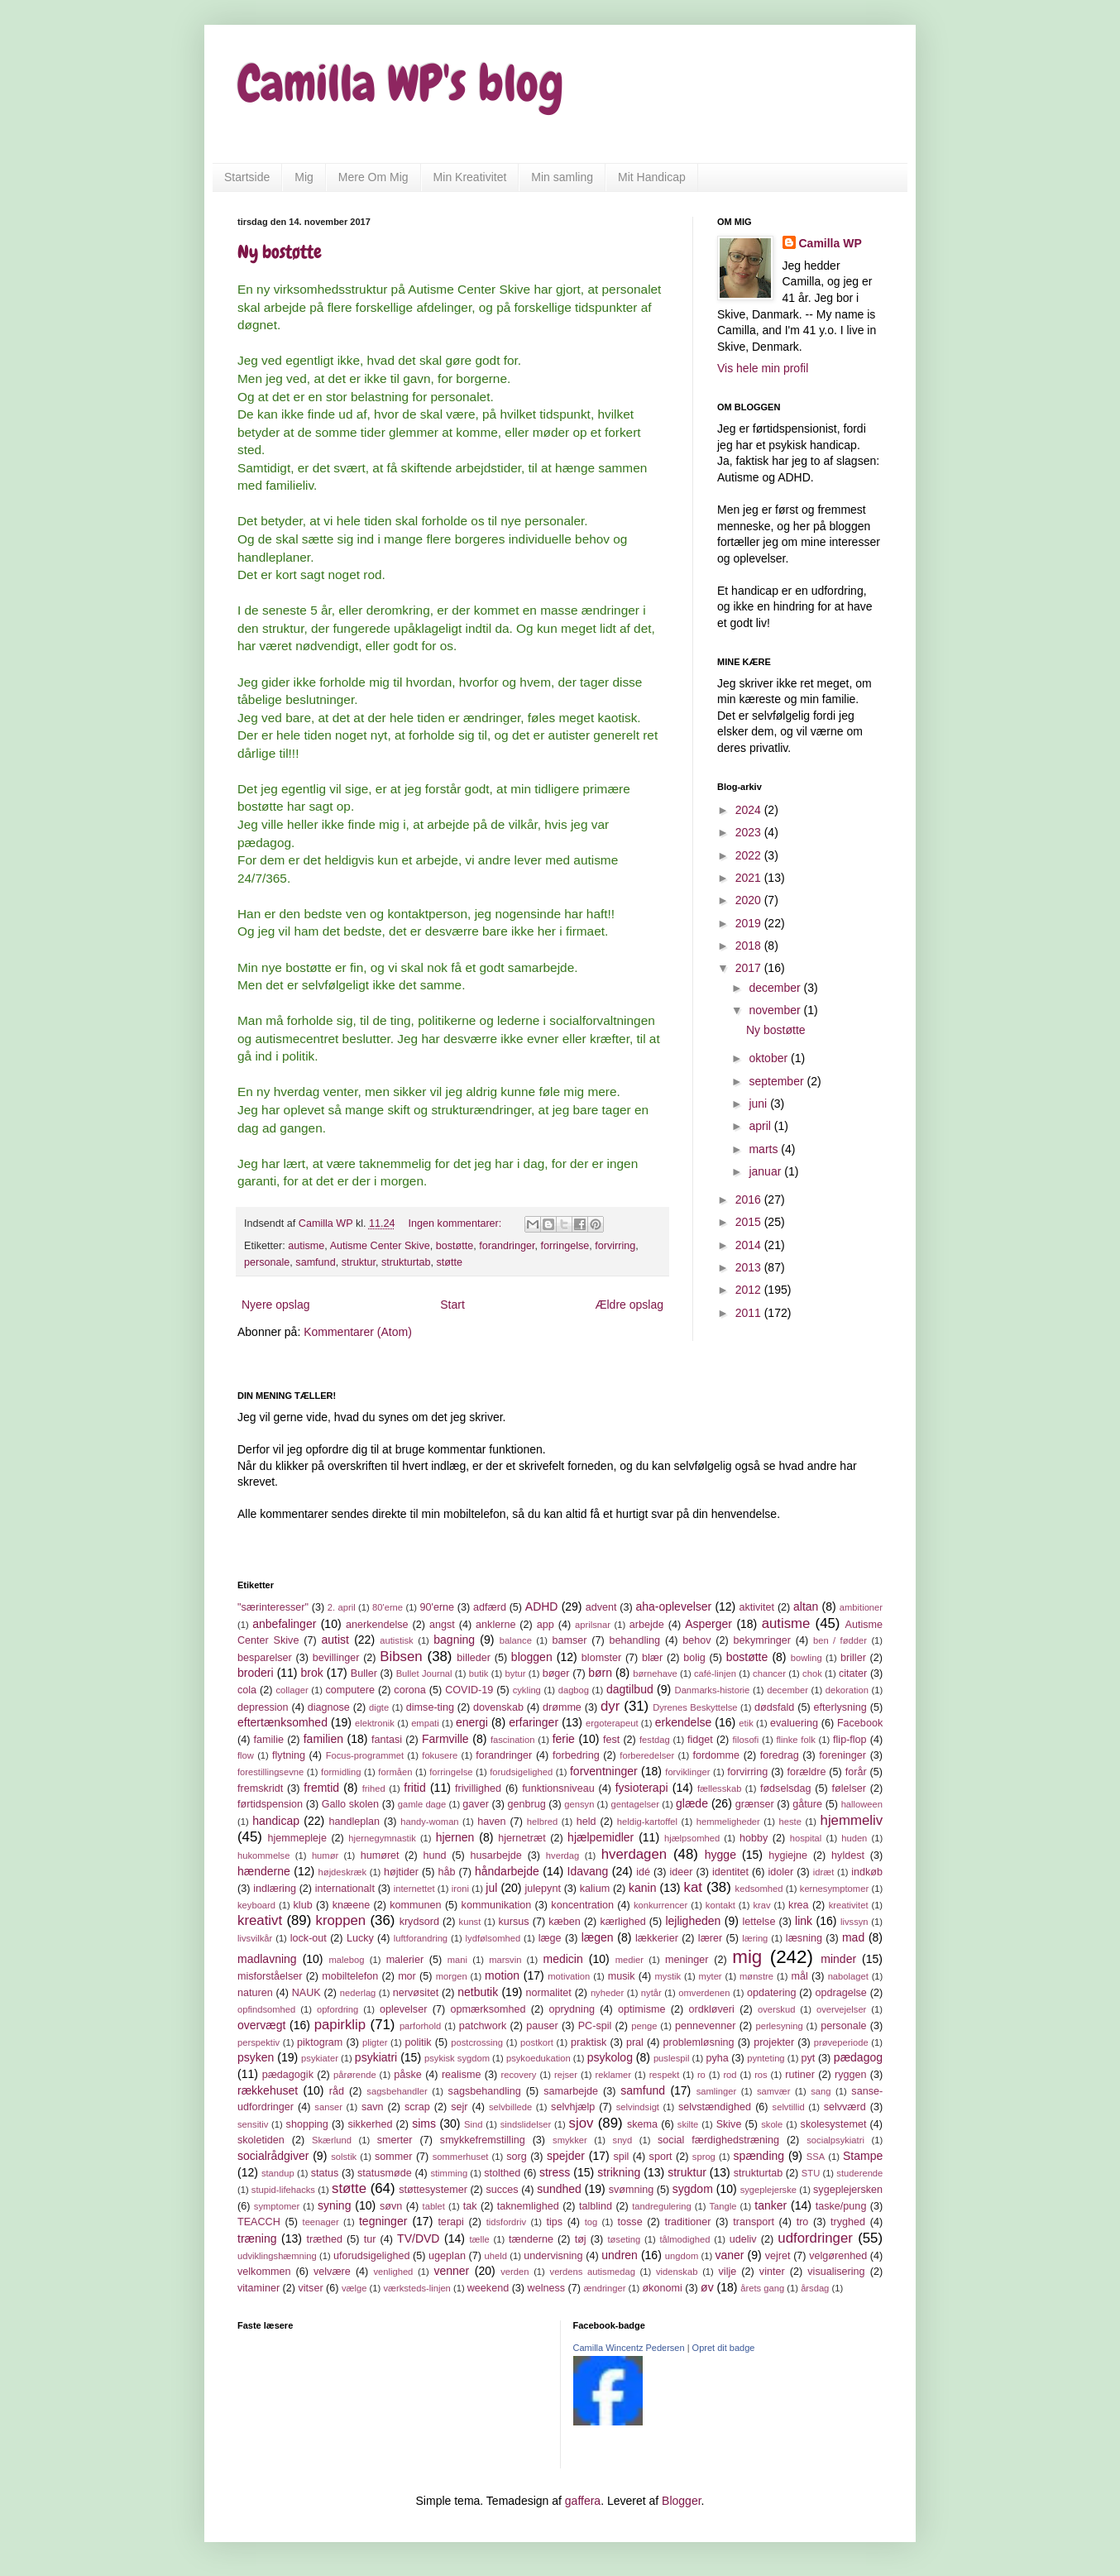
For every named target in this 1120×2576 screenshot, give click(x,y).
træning (256, 2238)
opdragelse (841, 1993)
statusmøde (384, 2173)
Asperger (708, 1623)
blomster (601, 1658)
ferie (564, 1738)
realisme (461, 2074)
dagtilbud (629, 1689)
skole (772, 2124)
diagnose (329, 1707)
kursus (513, 1921)
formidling (341, 1772)
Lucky (360, 1938)
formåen (395, 1772)
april (761, 1125)
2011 (749, 1312)
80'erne (387, 1607)
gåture (807, 1804)
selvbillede (510, 2107)
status (325, 2173)
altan (805, 1606)
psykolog (610, 2057)
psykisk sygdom (457, 2058)
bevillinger (336, 1658)
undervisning (553, 2256)
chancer (769, 1673)
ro (701, 2075)
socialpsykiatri (835, 2140)
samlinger (716, 2091)
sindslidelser (526, 2124)
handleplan (354, 1821)
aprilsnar (592, 1625)
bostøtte (455, 1246)
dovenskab (498, 1707)
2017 (749, 967)
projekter (774, 2042)
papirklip (340, 2025)
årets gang (762, 2288)
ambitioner (861, 1607)
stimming (448, 2173)
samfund (315, 1262)
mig (747, 1956)
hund (435, 1855)
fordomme (715, 1755)
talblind (595, 2206)
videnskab (676, 2272)
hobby (753, 1838)
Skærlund (332, 2140)
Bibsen (401, 1656)
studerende (859, 2173)
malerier (405, 1960)
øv (707, 2287)
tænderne (531, 2239)
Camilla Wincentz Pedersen (629, 2348)
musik (621, 1976)
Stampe (863, 2155)
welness (547, 2288)
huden (854, 1838)
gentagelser (634, 1804)
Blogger (681, 2500)
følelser (849, 1788)
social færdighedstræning (718, 2140)
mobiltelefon (350, 1976)
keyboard (256, 1905)
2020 (749, 900)
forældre (806, 1772)
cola (246, 1690)
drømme (562, 1707)
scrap (417, 2107)
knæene (352, 1905)
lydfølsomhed (493, 1938)
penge (644, 2026)
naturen (255, 1993)
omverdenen (704, 1993)
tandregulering (662, 2206)
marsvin (505, 1960)
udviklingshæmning (277, 2256)
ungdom (681, 2256)
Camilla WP (830, 243)
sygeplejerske (768, 2190)
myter (710, 1976)
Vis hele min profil (762, 368)
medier (629, 1960)
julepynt (542, 1888)
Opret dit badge (723, 2348)
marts (765, 1149)
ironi (460, 1889)
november (776, 1010)
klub (303, 1905)
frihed (373, 1788)
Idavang (588, 1871)
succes (502, 2189)
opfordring (337, 2009)
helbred (542, 1822)
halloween (862, 1804)
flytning (288, 1755)
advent (601, 1607)
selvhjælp (573, 2107)
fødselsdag (785, 1788)
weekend (488, 2288)
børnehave (655, 1673)
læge (550, 1938)
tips (554, 2222)
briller (853, 1658)
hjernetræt (521, 1838)
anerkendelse (377, 1624)
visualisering (835, 2271)
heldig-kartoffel (647, 1822)
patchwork (482, 2026)
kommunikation (497, 1905)
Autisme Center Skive (380, 1246)
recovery (519, 2075)
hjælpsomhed (692, 1838)
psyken (255, 2057)
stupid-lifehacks (283, 2190)
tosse (630, 2222)
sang (820, 2091)
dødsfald (774, 1707)
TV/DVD (418, 2238)
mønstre (756, 1976)
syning (334, 2205)
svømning (631, 2189)
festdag (654, 1740)
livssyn (854, 1922)
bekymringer (762, 1640)
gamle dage (422, 1804)
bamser (569, 1640)
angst (442, 1624)
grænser (754, 1804)
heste (790, 1822)
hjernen (455, 1837)
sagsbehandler (396, 2091)
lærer (710, 1938)
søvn (391, 2206)
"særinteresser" (273, 1607)
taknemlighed (528, 2206)
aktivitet (756, 1607)
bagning (454, 1639)
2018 (749, 945)
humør (325, 1855)
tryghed (847, 2222)
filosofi (746, 1740)
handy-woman (429, 1822)
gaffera (583, 2500)
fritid (414, 1787)
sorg (516, 2156)
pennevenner (705, 2026)
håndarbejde (507, 1871)
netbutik (477, 1992)
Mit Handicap (652, 177)
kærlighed (622, 1921)
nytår (651, 1993)
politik (417, 2042)
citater (853, 1673)
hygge (720, 1854)
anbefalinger (284, 1623)
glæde (692, 1803)
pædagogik (288, 2074)
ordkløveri (712, 2009)
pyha (717, 2058)
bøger (556, 1673)
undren (619, 2255)
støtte (449, 1262)
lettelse (758, 1921)
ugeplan (447, 2256)
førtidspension (270, 1804)
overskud (776, 2009)
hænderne (263, 1871)
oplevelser (403, 2009)
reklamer (614, 2075)
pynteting (765, 2058)
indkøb (867, 1872)
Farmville (445, 1738)
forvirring (615, 1246)
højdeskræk (342, 1872)
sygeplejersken (848, 2189)
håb (446, 1872)
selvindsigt (637, 2107)
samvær (773, 2091)
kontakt (720, 1905)
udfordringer (815, 2238)
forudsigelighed (521, 1772)
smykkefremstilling (482, 2140)
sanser (328, 2107)
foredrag (779, 1755)
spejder (566, 2155)
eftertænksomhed (282, 1722)
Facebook (860, 1723)
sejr (459, 2107)
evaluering (794, 1723)
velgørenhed (838, 2256)
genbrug (526, 1804)
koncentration (582, 1905)
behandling (635, 1640)
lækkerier (656, 1938)
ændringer (604, 2288)
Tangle (723, 2206)
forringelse (564, 1246)
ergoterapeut (612, 1723)
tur (370, 2239)
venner (451, 2270)
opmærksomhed (487, 2009)
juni (759, 1103)
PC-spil (595, 2026)
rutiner (800, 2074)
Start (452, 1304)
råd (336, 2091)
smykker (570, 2140)
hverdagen (634, 1854)
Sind (473, 2124)
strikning (618, 2172)
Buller (364, 1673)
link (803, 1920)
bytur (515, 1673)
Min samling (562, 177)
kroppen (341, 1920)
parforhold (420, 2026)
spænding (759, 2155)
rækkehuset (267, 2090)
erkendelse (683, 1722)
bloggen (532, 1657)
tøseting (623, 2239)
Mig (304, 177)
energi (472, 1722)
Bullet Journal (424, 1673)
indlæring (274, 1888)
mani (457, 1960)
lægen (598, 1937)
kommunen (415, 1905)
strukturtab (406, 1262)
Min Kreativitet (470, 177)
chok (812, 1673)
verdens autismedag (592, 2272)
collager (291, 1690)
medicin (563, 1959)
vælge (354, 2288)
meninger (687, 1960)
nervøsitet (415, 1993)
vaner (729, 2255)
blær (652, 1658)
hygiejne (787, 1855)
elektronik (375, 1723)
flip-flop (850, 1739)
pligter (374, 2042)
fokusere (439, 1755)
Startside (247, 177)
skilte (688, 2124)
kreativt (259, 1920)
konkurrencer (660, 1905)
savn (372, 2107)
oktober (770, 1058)
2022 (749, 855)
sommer (393, 2156)
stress (554, 2172)
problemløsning (698, 2042)
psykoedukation (538, 2058)
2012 (749, 1289)
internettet (414, 1889)
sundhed (559, 2188)
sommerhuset (461, 2157)
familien (323, 1738)
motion (502, 1975)
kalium (595, 1888)
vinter (772, 2271)
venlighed (393, 2272)
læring (755, 1938)
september (777, 1081)
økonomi (662, 2288)
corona (410, 1690)
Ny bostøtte (279, 252)
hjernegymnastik (381, 1838)
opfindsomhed (266, 2009)
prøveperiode (841, 2042)
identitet (730, 1872)
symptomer (276, 2206)
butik (479, 1673)
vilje (728, 2271)
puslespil (671, 2058)
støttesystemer (433, 2189)
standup (277, 2173)
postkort (536, 2042)
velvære (332, 2271)
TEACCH (258, 2222)
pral (635, 2042)
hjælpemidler (600, 1837)
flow (245, 1755)
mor (407, 1976)
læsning (804, 1938)
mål (799, 1976)
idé (643, 1872)
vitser (311, 2288)
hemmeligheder (728, 1822)
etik (746, 1723)
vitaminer (258, 2288)
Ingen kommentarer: (457, 1223)
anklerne (495, 1624)
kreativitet (849, 1905)
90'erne (436, 1607)
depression (263, 1707)
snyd (623, 2140)
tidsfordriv (506, 2222)
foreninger (842, 1755)
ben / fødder (840, 1640)
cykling (527, 1690)
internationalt (345, 1888)
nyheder (607, 1993)
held (586, 1821)
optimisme (641, 2009)
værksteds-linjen (416, 2288)
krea (798, 1905)
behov (696, 1640)
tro (803, 2222)
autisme (306, 1246)
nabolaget (848, 1976)
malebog (347, 1960)
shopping (307, 2124)
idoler (780, 1872)
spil (621, 2156)
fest (611, 1739)
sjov (581, 2123)
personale (267, 1262)
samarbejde (570, 2091)
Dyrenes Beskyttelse (695, 1707)
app (545, 1624)
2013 (749, 1267)
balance (516, 1640)
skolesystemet (834, 2124)
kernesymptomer (834, 1889)
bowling (806, 1658)
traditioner (687, 2222)
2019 (749, 923)
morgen (451, 1976)
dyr (610, 1706)
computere (350, 1690)
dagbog (573, 1690)
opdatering (772, 1993)
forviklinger (687, 1772)
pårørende (354, 2075)
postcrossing (477, 2042)
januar (766, 1171)
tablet (434, 2206)
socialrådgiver (273, 2155)
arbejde (646, 1624)
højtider (401, 1872)
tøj (580, 2239)
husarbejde (496, 1855)
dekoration (847, 1690)
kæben (564, 1921)
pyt (809, 2058)
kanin (642, 1887)
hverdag (562, 1855)
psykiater (319, 2058)
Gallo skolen (350, 1804)
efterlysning (839, 1707)
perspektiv (258, 2042)
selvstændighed (714, 2107)
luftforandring (421, 1938)
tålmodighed (684, 2239)
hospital (806, 1838)
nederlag (358, 1993)
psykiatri (376, 2057)
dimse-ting (430, 1707)
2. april (342, 1607)
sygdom (692, 2188)
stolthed (502, 2173)
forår (856, 1772)
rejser (565, 2075)
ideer (680, 1872)
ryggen (851, 2074)
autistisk (396, 1640)
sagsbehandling (484, 2091)
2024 (749, 809)
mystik (668, 1976)
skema (642, 2124)
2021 (749, 877)
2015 (749, 1221)
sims (424, 2123)
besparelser (264, 1658)
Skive (729, 2124)
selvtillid (789, 2107)
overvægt (261, 2025)
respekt (664, 2075)
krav (761, 1905)
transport (753, 2222)
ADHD (541, 1606)
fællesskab (719, 1788)
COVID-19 (469, 1690)
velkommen (263, 2271)
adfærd (489, 1607)
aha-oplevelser (673, 1606)
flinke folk (795, 1740)
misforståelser (269, 1976)
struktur (359, 1262)
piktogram (319, 2042)
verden (514, 2272)
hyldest (847, 1855)
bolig (694, 1658)
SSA (815, 2157)
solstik (344, 2157)
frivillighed (478, 1788)
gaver (475, 1804)
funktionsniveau (558, 1788)
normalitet (549, 1993)
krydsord (419, 1921)
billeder (474, 1658)
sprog (704, 2157)
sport (660, 2156)
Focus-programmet (365, 1755)
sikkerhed (370, 2124)
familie (269, 1739)
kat (693, 1887)
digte (379, 1707)
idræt (824, 1872)
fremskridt (260, 1788)
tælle (479, 2239)
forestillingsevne (270, 1772)
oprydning (572, 2009)
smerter (395, 2140)
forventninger (604, 1771)
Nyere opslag (276, 1304)
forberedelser (647, 1755)
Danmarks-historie (712, 1690)
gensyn (579, 1804)
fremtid (321, 1787)
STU (811, 2173)
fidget (700, 1739)
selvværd (845, 2107)
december (776, 987)
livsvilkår (254, 1938)
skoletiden (261, 2140)
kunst (470, 1922)
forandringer (506, 1246)
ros (761, 2075)
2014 (749, 1245)
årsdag (815, 2288)
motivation (569, 1976)
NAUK (306, 1993)
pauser (542, 2026)
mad (853, 1937)
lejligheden (692, 1920)
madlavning (267, 1959)
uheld (496, 2256)
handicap (275, 1820)
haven (491, 1821)
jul (491, 1887)
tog (591, 2222)
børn (600, 1672)
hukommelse (263, 1855)
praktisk (588, 2042)
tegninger (383, 2221)
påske (408, 2074)
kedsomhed (759, 1889)
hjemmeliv (852, 1820)
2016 (749, 1199)
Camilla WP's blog (400, 83)
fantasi (386, 1739)
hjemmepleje (297, 1838)
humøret (380, 1855)
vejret (778, 2256)
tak (470, 2206)
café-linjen (715, 1673)
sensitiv (252, 2124)
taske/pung (841, 2206)
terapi (451, 2222)
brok (312, 1672)
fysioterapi (641, 1787)
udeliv (743, 2239)
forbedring (576, 1755)
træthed (324, 2239)
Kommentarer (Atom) (358, 1331)
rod (729, 2075)
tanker (770, 2205)
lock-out (308, 1938)
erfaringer (533, 1722)
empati (425, 1723)
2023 (749, 832)
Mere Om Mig (373, 177)
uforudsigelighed (371, 2256)
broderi (255, 1672)
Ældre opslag (630, 1304)
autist (334, 1639)
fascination (513, 1740)
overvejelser (841, 2009)
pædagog (858, 2057)
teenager (321, 2222)
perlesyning (778, 2026)
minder (838, 1959)
